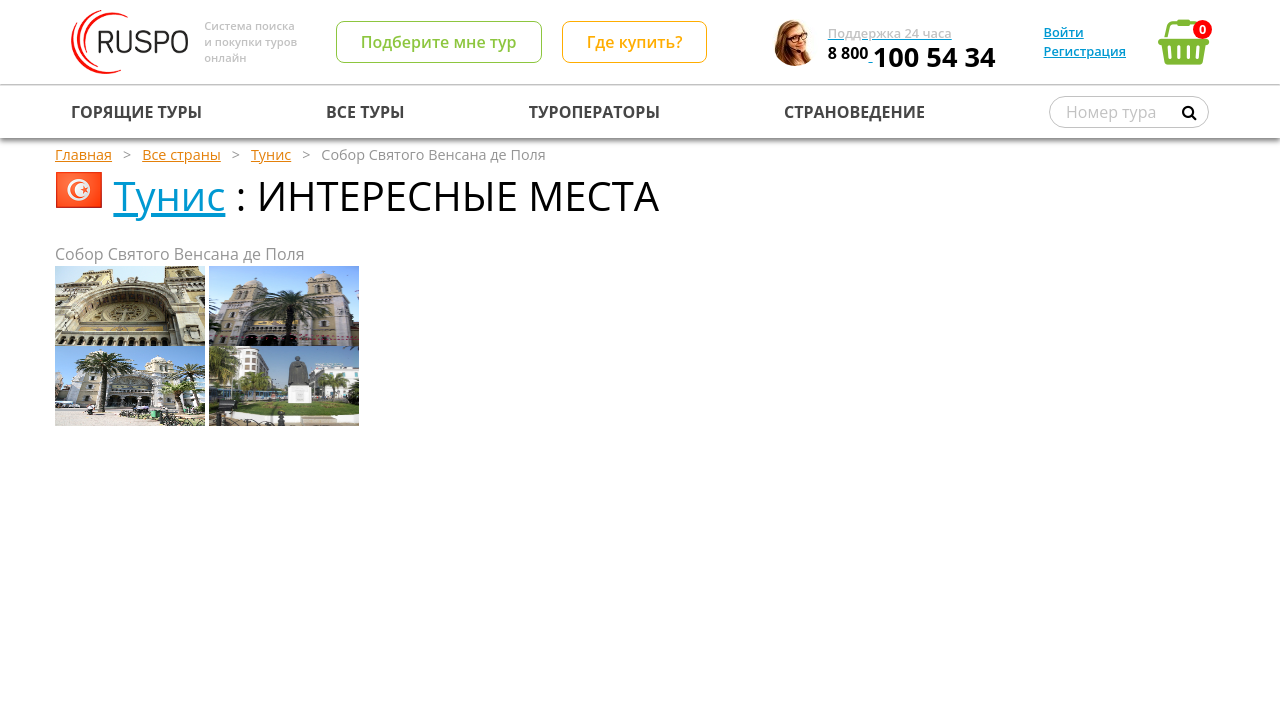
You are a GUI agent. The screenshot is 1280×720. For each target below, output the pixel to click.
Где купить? (635, 42)
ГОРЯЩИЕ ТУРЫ (136, 112)
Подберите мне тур (439, 42)
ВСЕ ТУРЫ (365, 112)
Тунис (169, 195)
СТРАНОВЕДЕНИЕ (854, 112)
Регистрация (1085, 51)
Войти (1064, 32)
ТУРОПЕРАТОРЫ (594, 112)
